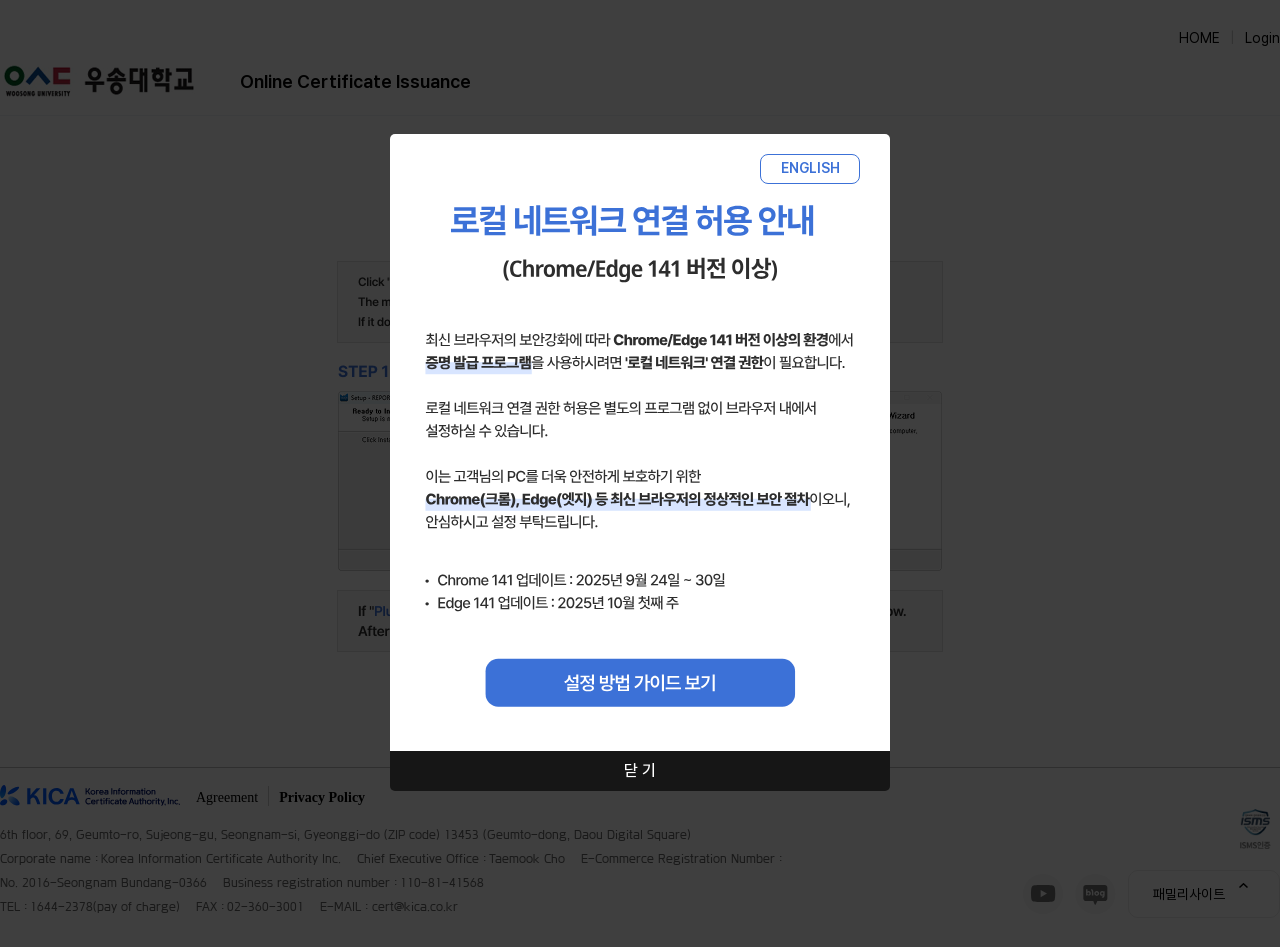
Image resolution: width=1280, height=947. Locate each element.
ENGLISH (810, 168)
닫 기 (640, 770)
